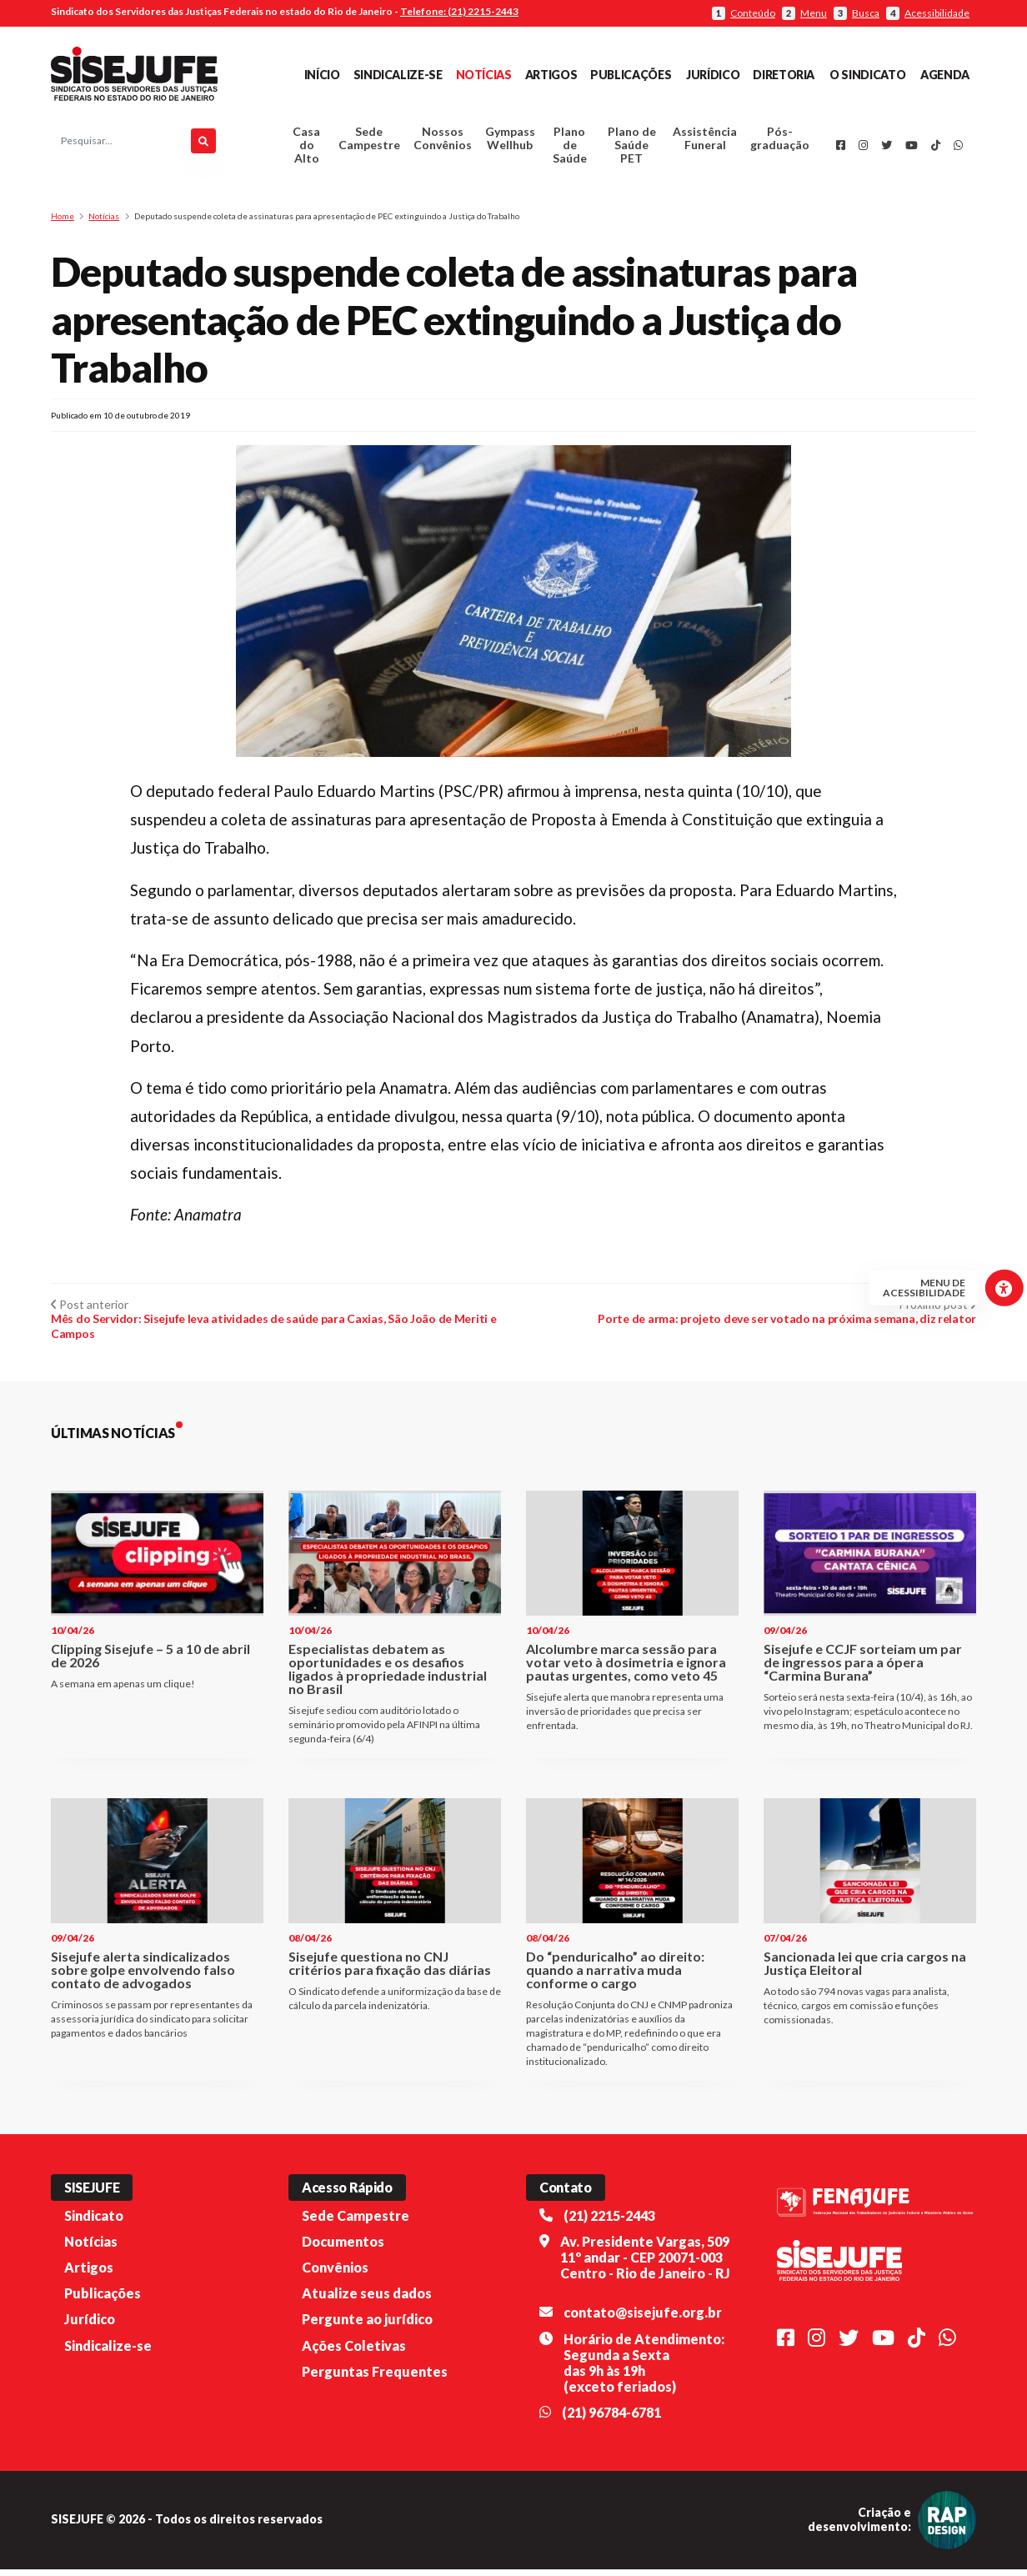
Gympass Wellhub (510, 142)
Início (322, 75)
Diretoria (783, 75)
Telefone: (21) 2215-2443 (459, 11)
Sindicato (93, 2223)
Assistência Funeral (705, 142)
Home (62, 223)
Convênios (335, 2275)
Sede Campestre (369, 142)
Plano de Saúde (570, 148)
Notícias (484, 75)
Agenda (944, 75)
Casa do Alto (306, 148)
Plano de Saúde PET (632, 148)
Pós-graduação (779, 142)
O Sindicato (867, 75)
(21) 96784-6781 (611, 2420)
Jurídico (712, 75)
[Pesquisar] (203, 145)
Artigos (551, 75)
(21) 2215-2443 (609, 2223)
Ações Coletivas (354, 2352)
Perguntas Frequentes (375, 2379)
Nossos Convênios (442, 142)
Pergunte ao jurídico (367, 2326)
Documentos (343, 2249)
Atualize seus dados (367, 2300)
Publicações (630, 75)
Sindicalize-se (398, 75)
